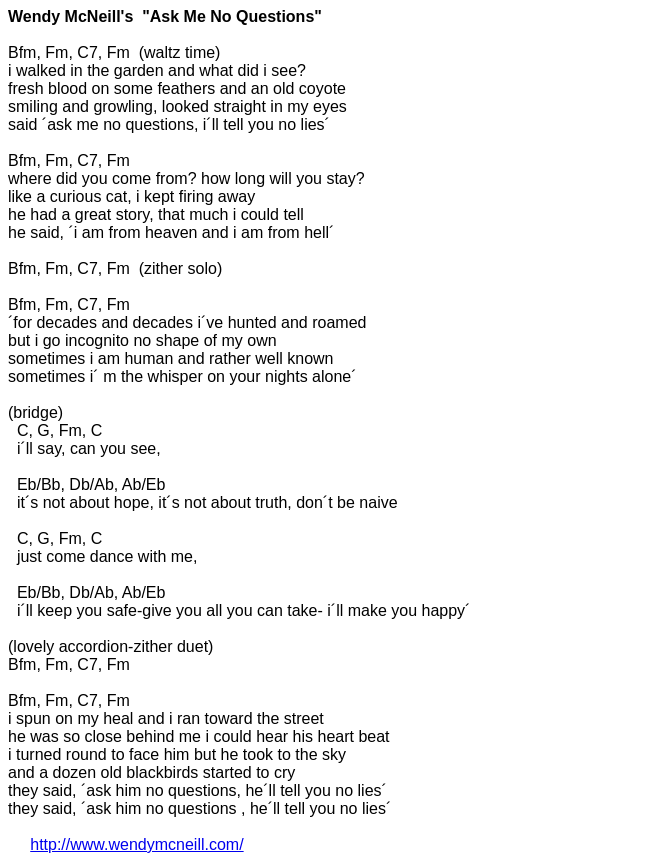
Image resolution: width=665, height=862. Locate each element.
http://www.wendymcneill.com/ (136, 844)
